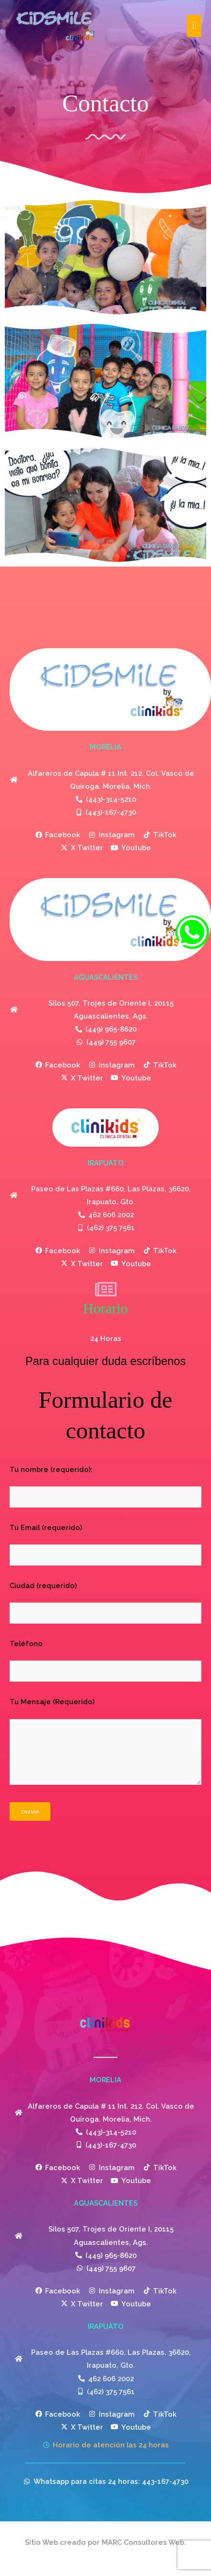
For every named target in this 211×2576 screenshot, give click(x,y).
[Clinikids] (55, 26)
